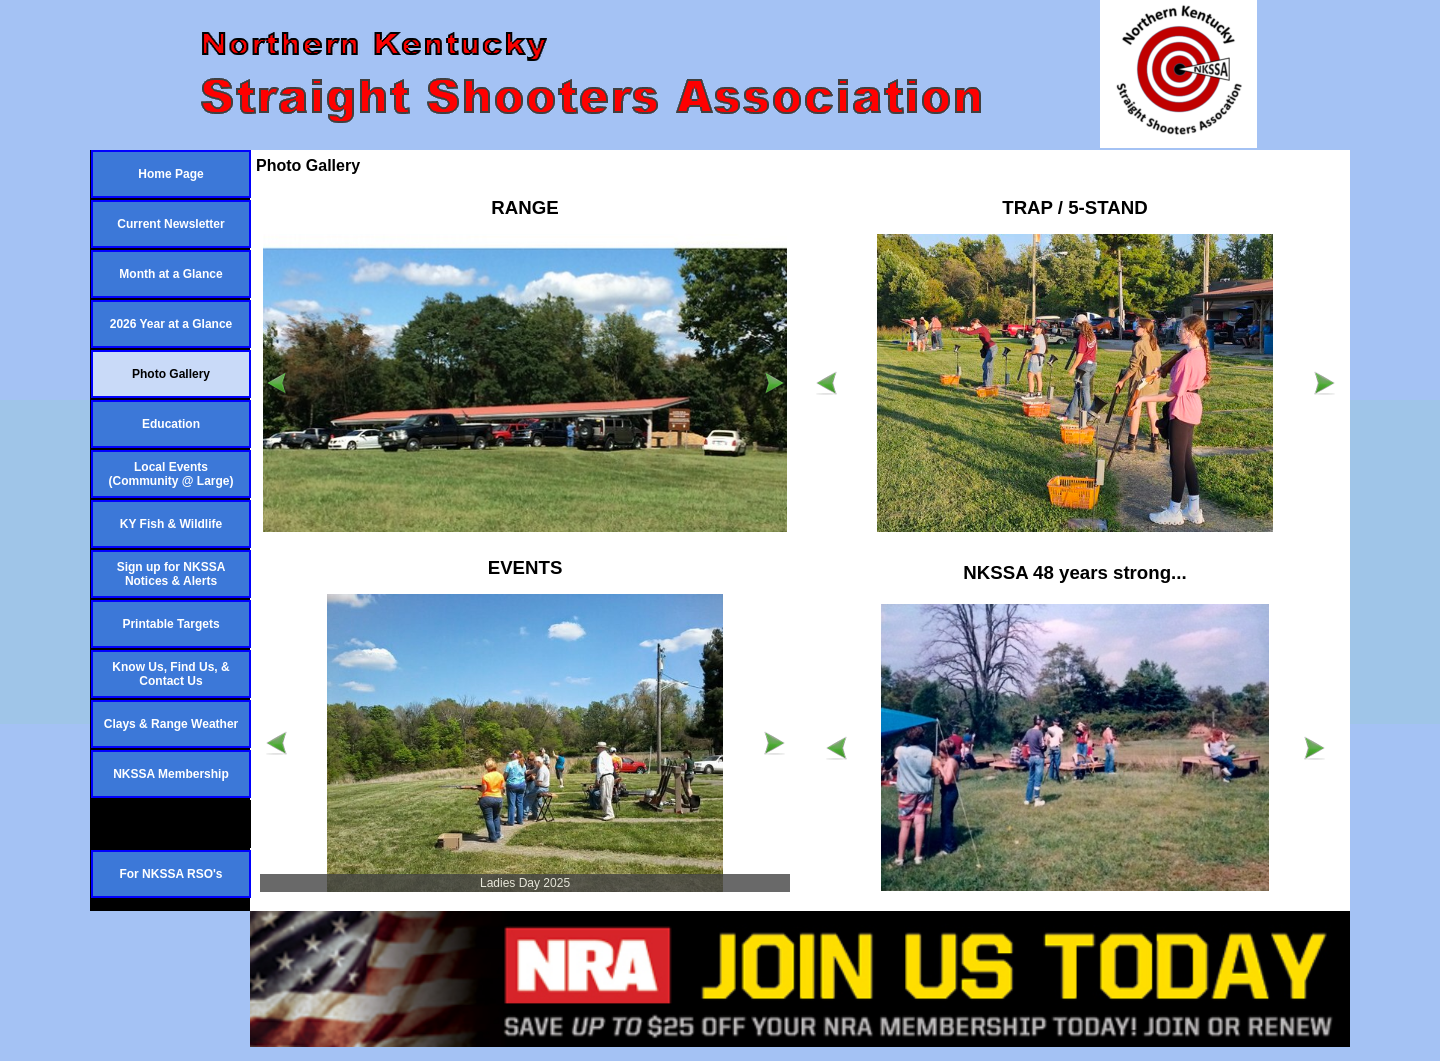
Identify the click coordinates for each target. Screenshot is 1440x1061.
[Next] (774, 382)
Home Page (170, 174)
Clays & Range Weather (171, 724)
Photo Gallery (171, 374)
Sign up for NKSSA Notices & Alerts (171, 574)
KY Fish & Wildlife (171, 524)
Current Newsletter (170, 224)
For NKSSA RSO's (170, 874)
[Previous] (276, 382)
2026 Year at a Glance (171, 324)
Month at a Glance (170, 274)
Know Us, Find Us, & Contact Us (170, 674)
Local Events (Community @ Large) (170, 474)
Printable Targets (170, 624)
